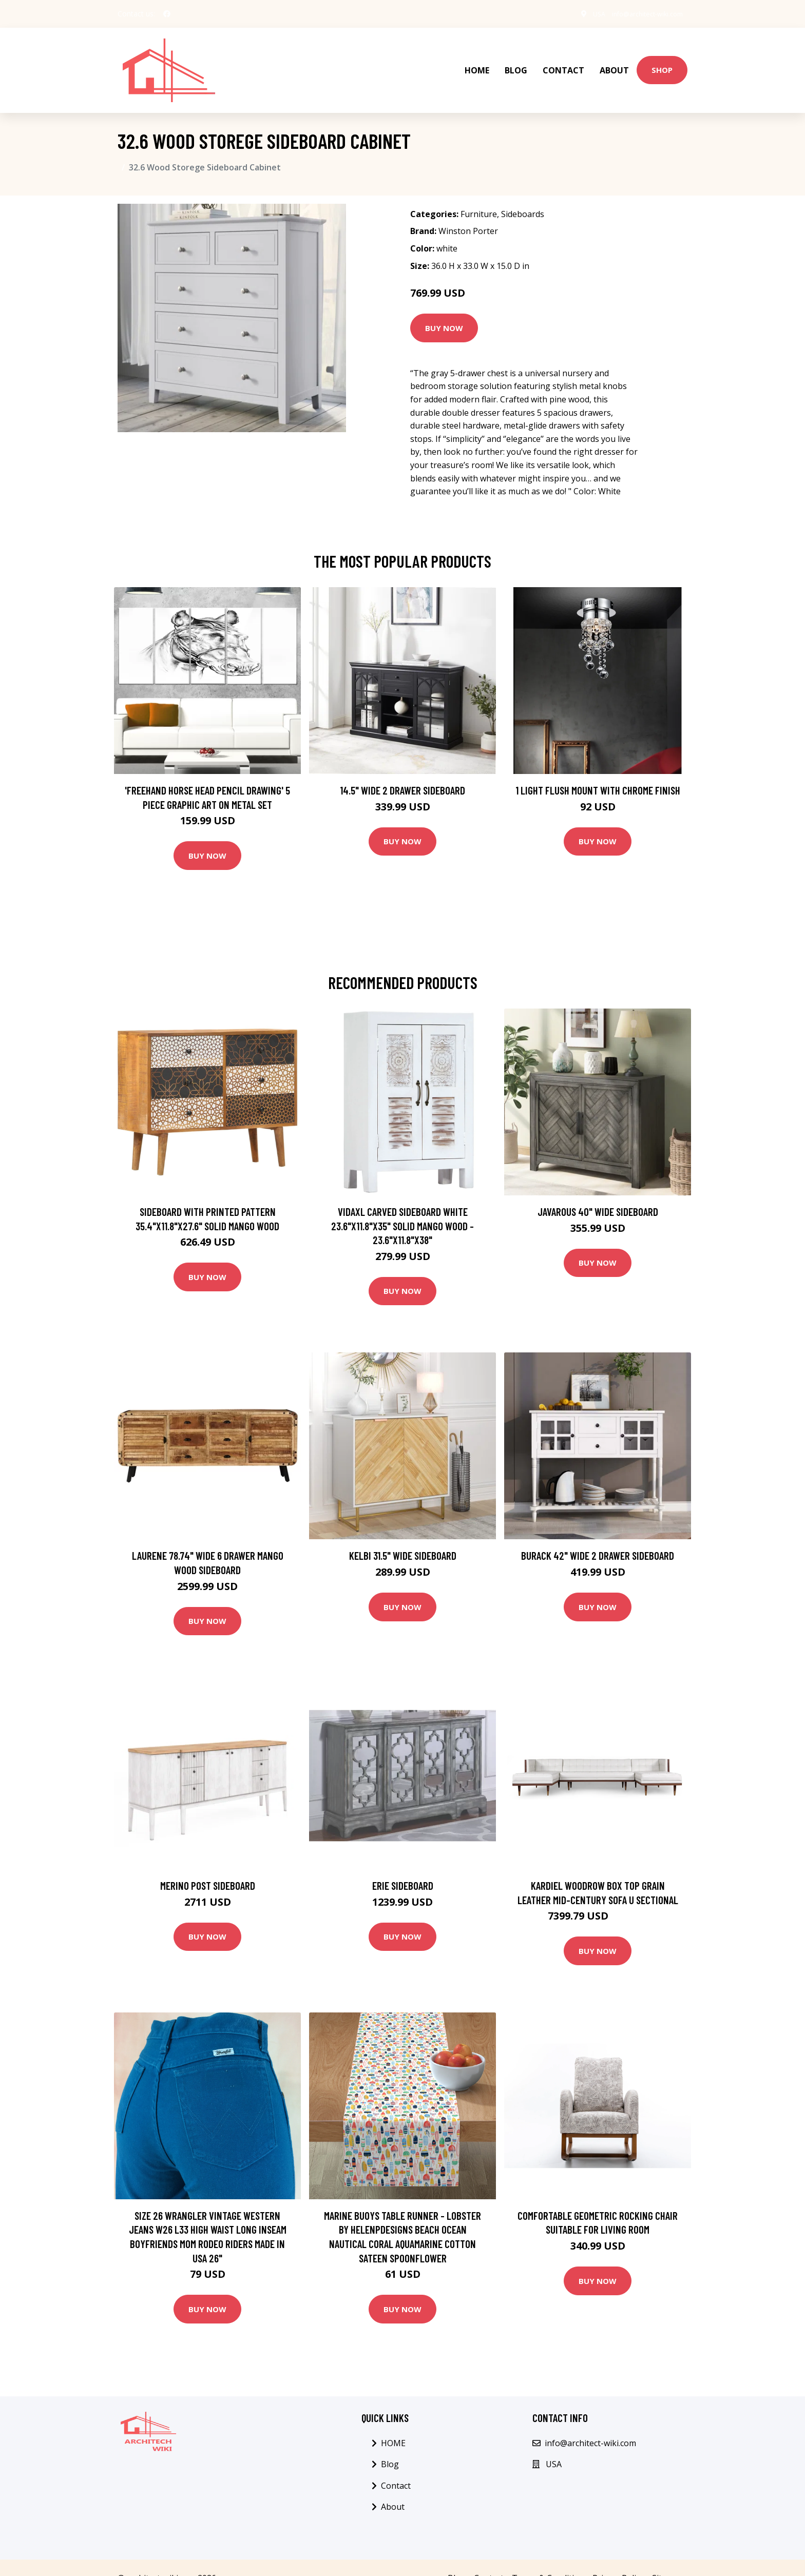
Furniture (479, 192)
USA (582, 13)
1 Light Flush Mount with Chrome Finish (597, 768)
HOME (477, 59)
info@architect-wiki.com (639, 13)
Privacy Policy (618, 2556)
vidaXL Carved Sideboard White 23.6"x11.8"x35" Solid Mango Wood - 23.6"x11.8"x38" (402, 1204)
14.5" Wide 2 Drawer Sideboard (402, 768)
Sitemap (667, 2556)
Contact (563, 59)
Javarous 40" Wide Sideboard (598, 1190)
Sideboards (522, 192)
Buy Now (444, 306)
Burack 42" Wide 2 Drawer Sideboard (597, 1534)
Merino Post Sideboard (207, 1863)
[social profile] (167, 14)
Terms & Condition (548, 2556)
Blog (516, 59)
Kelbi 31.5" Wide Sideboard (402, 1534)
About (614, 59)
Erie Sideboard (402, 1863)
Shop (662, 59)
